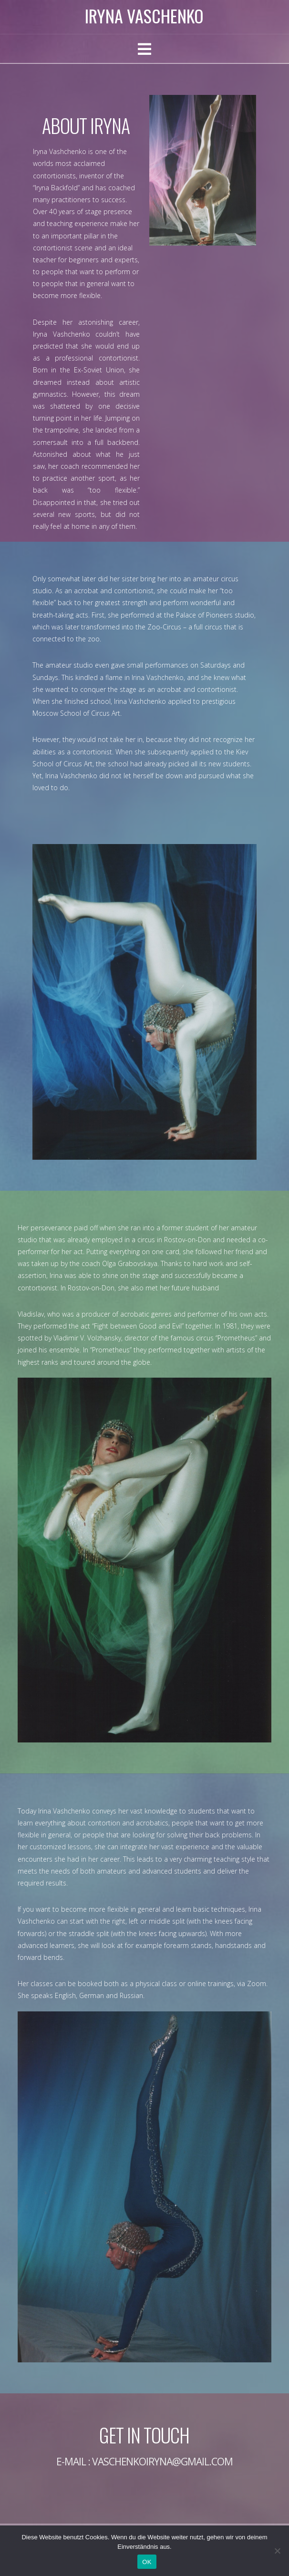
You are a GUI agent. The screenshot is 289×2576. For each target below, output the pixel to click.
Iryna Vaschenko (144, 15)
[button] (144, 49)
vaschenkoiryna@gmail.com (162, 2461)
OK (146, 2562)
